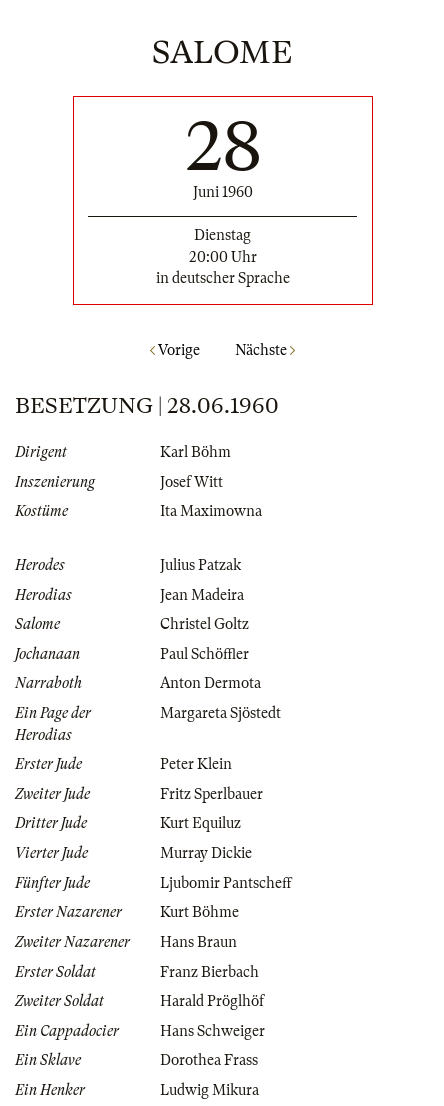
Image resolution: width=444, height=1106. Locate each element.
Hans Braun (198, 942)
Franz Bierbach (209, 972)
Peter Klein (196, 764)
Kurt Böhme (199, 912)
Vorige (175, 350)
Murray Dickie (206, 853)
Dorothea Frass (209, 1060)
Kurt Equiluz (200, 823)
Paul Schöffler (204, 654)
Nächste (265, 350)
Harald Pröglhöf (212, 1001)
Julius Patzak (200, 565)
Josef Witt (191, 482)
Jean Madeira (202, 595)
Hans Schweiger (212, 1031)
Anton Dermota (210, 683)
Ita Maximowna (211, 511)
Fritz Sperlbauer (211, 794)
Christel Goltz (204, 624)
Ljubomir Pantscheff (226, 883)
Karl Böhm (195, 452)
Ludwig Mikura (209, 1090)
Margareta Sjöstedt (220, 713)
